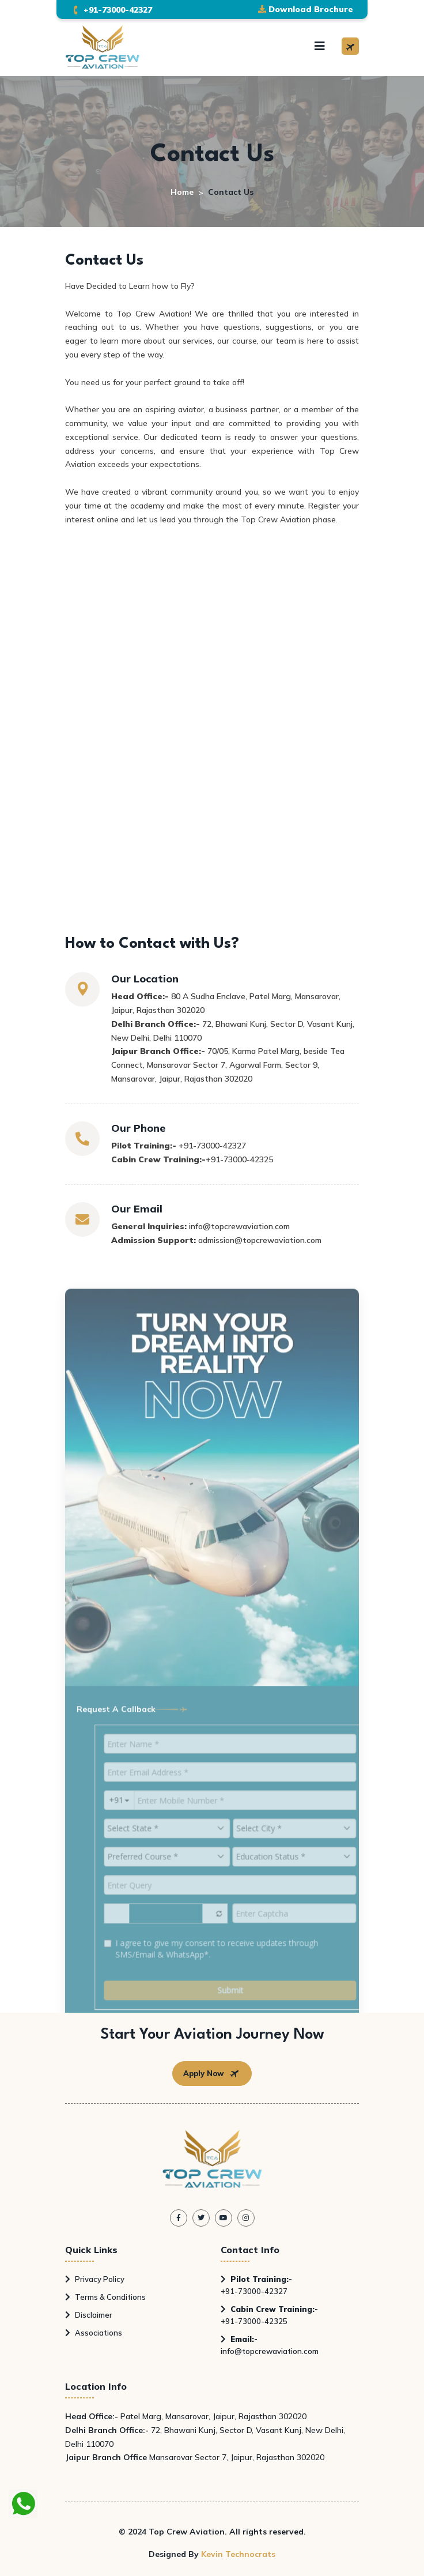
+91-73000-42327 (256, 2285)
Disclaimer (88, 2314)
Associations (93, 2332)
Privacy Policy (94, 2279)
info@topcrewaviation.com (270, 2345)
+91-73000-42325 (269, 2315)
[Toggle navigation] (320, 46)
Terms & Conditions (105, 2297)
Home (182, 192)
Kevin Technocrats (238, 2554)
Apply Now (212, 2073)
